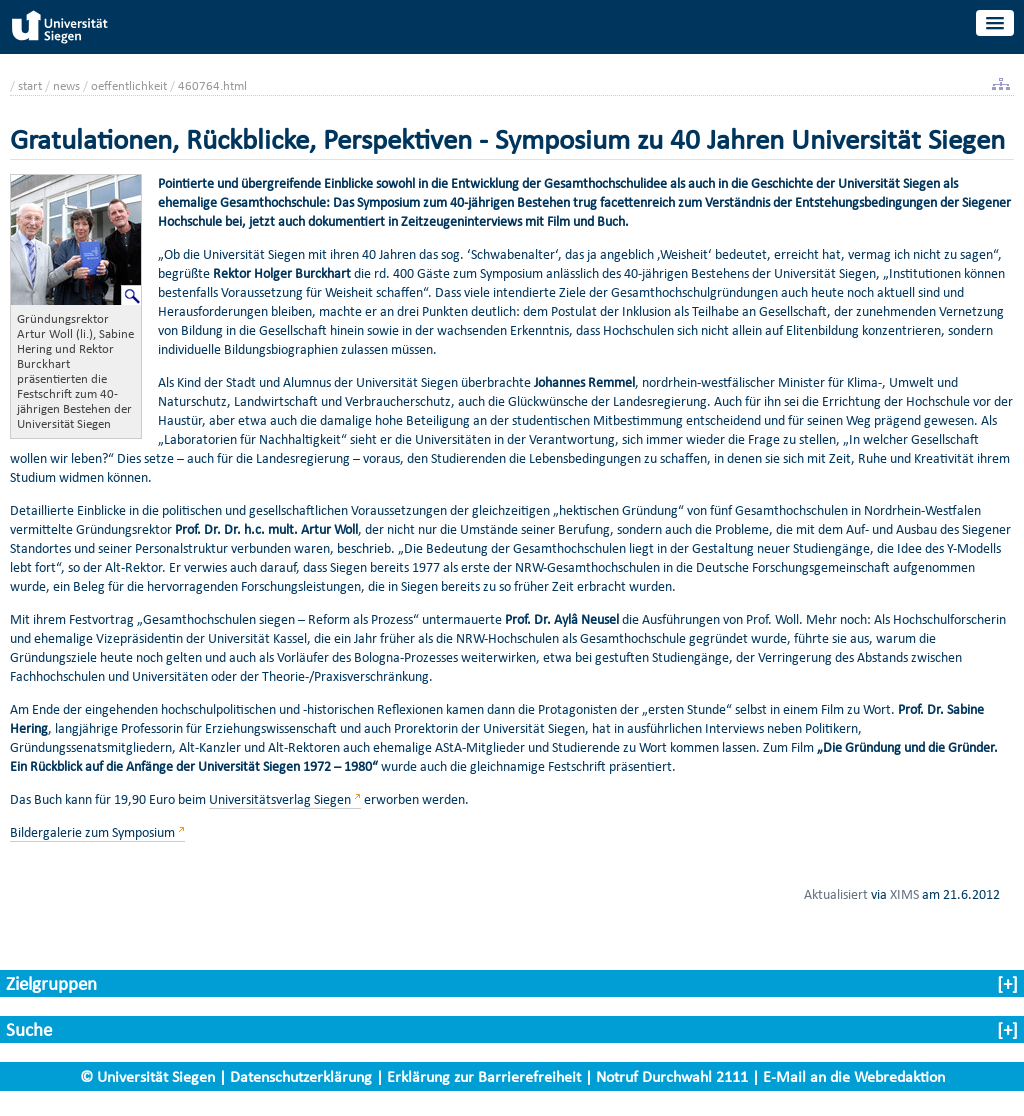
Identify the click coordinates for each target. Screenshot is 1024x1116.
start (30, 85)
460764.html (212, 85)
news (66, 85)
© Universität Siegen (147, 1076)
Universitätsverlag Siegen (280, 799)
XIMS (904, 894)
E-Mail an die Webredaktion (854, 1076)
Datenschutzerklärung (301, 1076)
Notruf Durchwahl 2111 (672, 1076)
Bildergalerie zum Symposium (92, 832)
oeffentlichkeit (129, 85)
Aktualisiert (836, 894)
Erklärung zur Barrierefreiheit (484, 1076)
